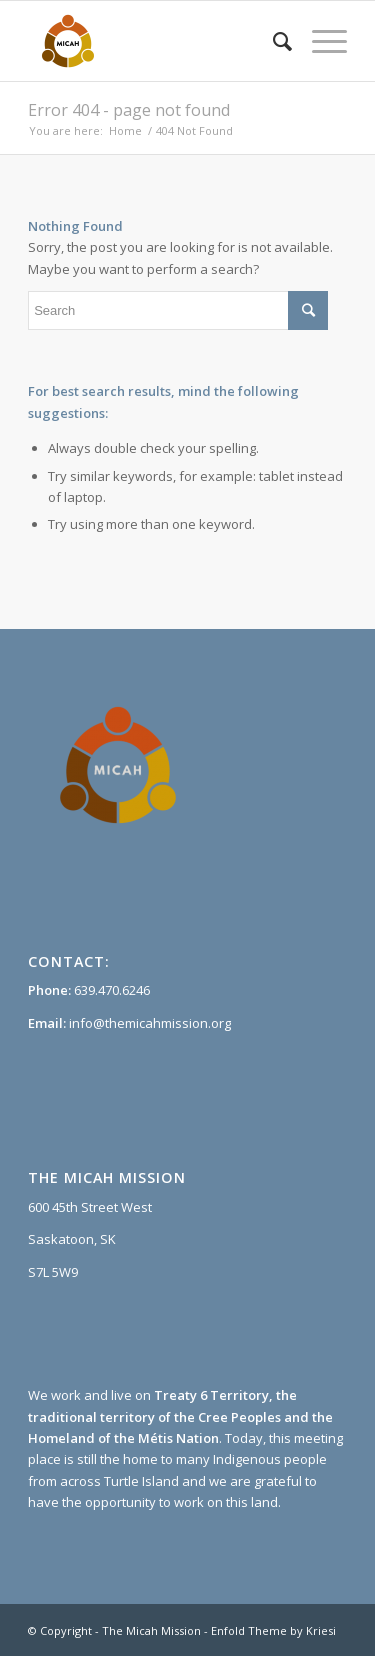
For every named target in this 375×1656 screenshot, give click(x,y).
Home (125, 130)
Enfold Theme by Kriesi (273, 1630)
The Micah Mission (151, 1630)
